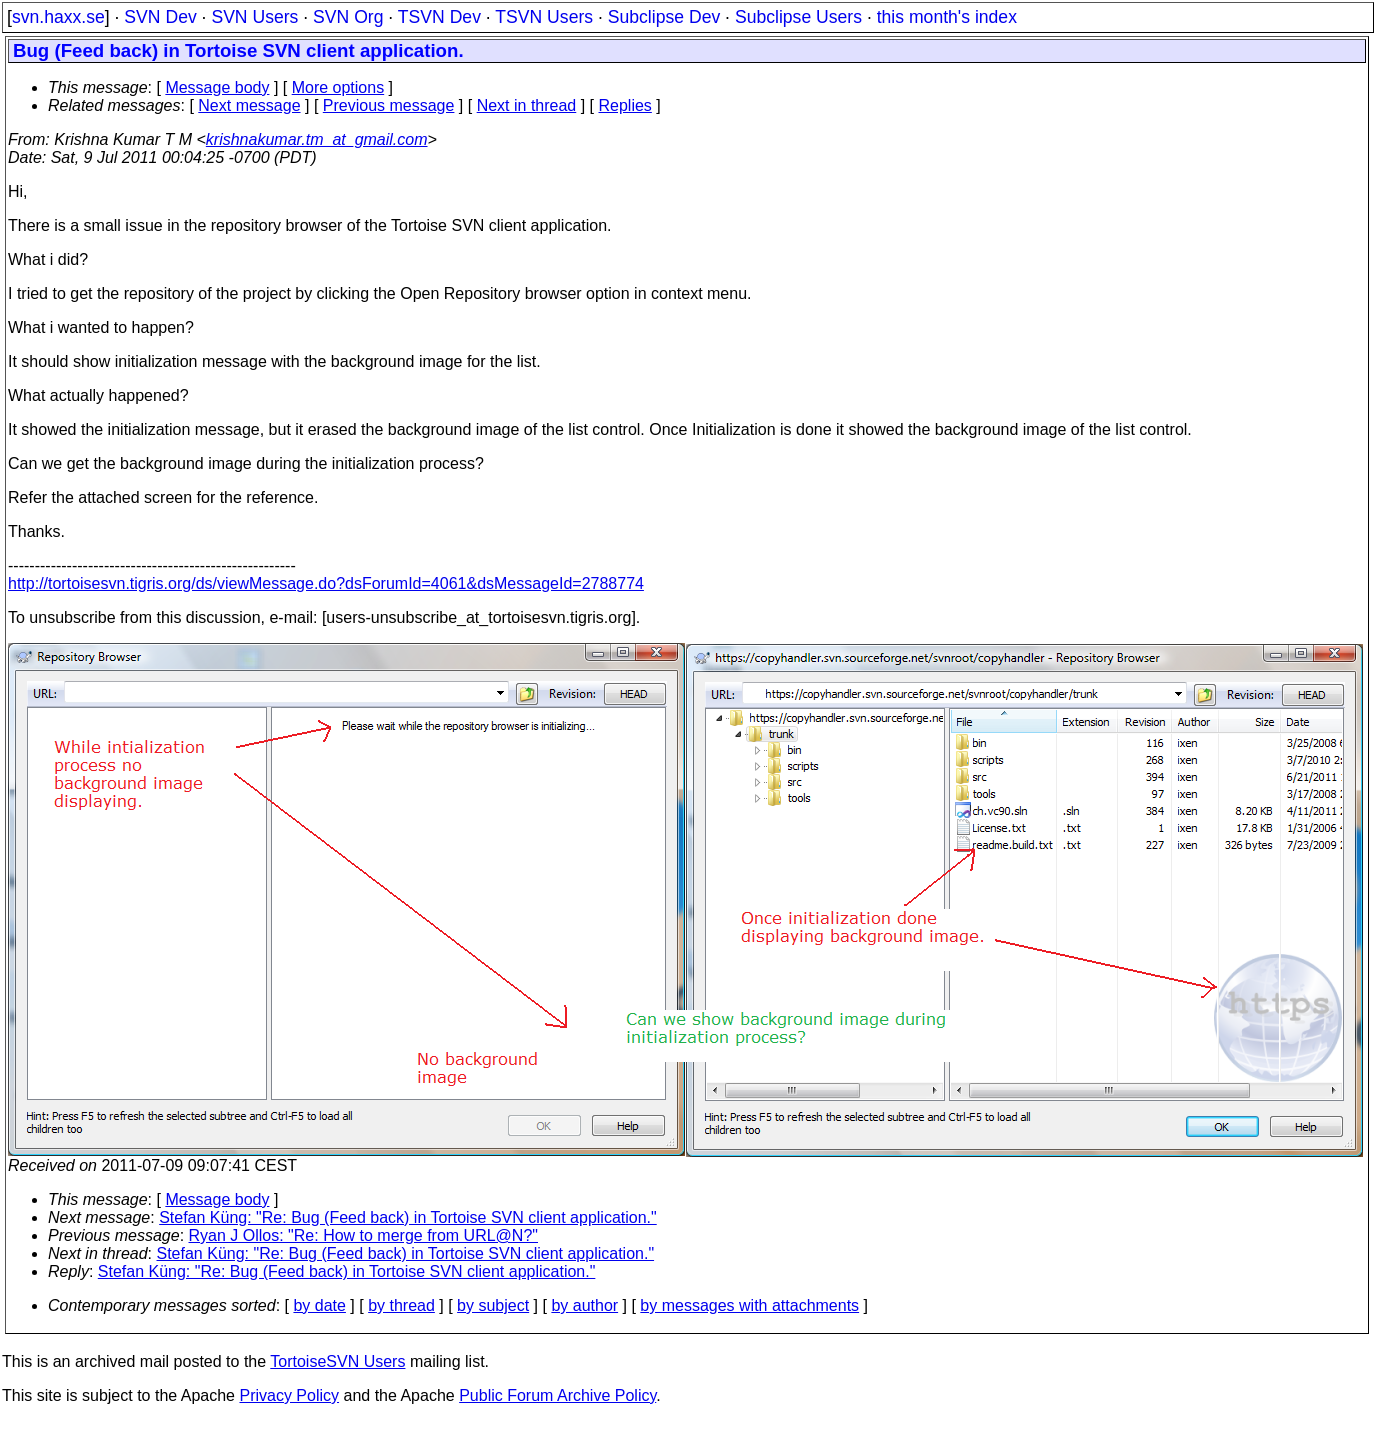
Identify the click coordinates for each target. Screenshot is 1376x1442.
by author (584, 1305)
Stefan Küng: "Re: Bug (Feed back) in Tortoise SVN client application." (408, 1217)
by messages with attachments (749, 1305)
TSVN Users (544, 17)
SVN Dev (160, 17)
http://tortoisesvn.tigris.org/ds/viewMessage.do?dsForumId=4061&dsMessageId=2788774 (326, 583)
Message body (217, 87)
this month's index (947, 17)
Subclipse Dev (664, 17)
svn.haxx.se (58, 17)
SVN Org (348, 17)
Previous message (389, 105)
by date (319, 1305)
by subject (493, 1305)
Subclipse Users (798, 17)
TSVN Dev (439, 17)
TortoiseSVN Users (337, 1361)
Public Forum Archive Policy (557, 1395)
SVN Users (254, 17)
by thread (401, 1305)
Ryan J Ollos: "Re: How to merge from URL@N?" (363, 1235)
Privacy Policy (289, 1395)
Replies (625, 105)
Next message (249, 105)
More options (338, 87)
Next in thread (527, 105)
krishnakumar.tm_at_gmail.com (317, 139)
